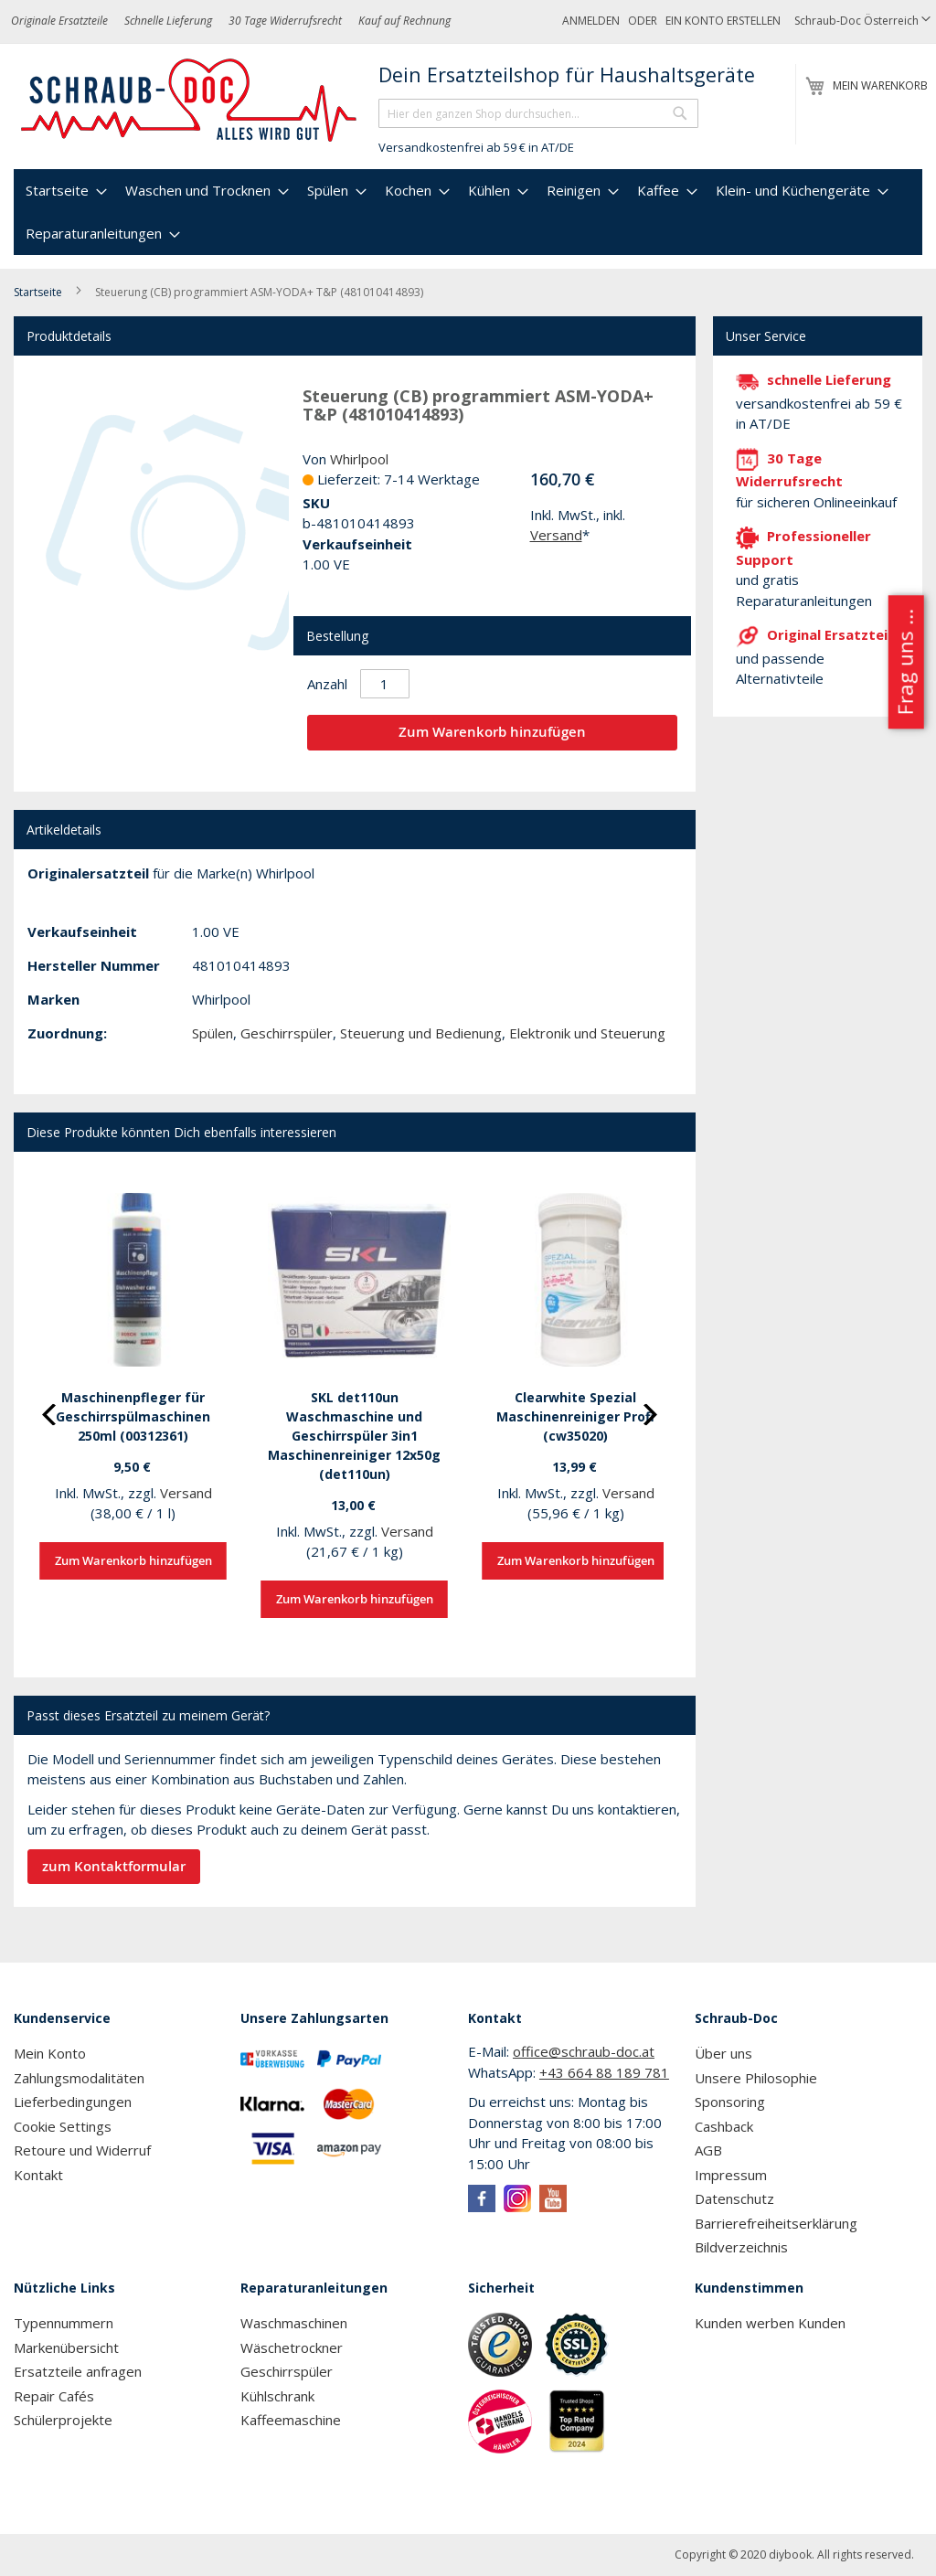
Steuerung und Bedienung (421, 1033)
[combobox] (538, 113)
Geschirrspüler (286, 1033)
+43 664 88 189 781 (604, 2072)
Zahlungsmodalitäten (79, 2078)
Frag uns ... (904, 662)
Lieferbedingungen (73, 2101)
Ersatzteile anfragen (78, 2371)
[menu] (468, 212)
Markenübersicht (66, 2347)
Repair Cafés (54, 2396)
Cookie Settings (63, 2126)
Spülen (212, 1033)
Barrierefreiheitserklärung (776, 2223)
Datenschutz (734, 2198)
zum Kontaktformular (114, 1866)
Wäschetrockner (291, 2347)
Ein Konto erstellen (723, 20)
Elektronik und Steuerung (587, 1033)
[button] (862, 21)
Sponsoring (730, 2101)
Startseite (38, 292)
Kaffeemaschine (290, 2420)
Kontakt (38, 2175)
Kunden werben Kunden (770, 2323)
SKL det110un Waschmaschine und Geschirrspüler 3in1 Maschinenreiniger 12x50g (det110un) (354, 1436)
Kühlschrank (277, 2396)
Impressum (731, 2175)
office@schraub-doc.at (583, 2051)
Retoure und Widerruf (82, 2150)
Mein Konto (50, 2053)
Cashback (724, 2126)
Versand (556, 535)
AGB (708, 2150)
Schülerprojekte (63, 2420)
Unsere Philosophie (756, 2078)
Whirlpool (359, 459)
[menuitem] (64, 190)
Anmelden (591, 20)
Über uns (723, 2053)
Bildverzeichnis (741, 2247)
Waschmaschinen (293, 2323)
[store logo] (189, 100)
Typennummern (63, 2323)
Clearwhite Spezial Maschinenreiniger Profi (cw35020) (575, 1416)
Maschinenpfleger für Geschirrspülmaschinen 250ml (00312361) (133, 1416)
